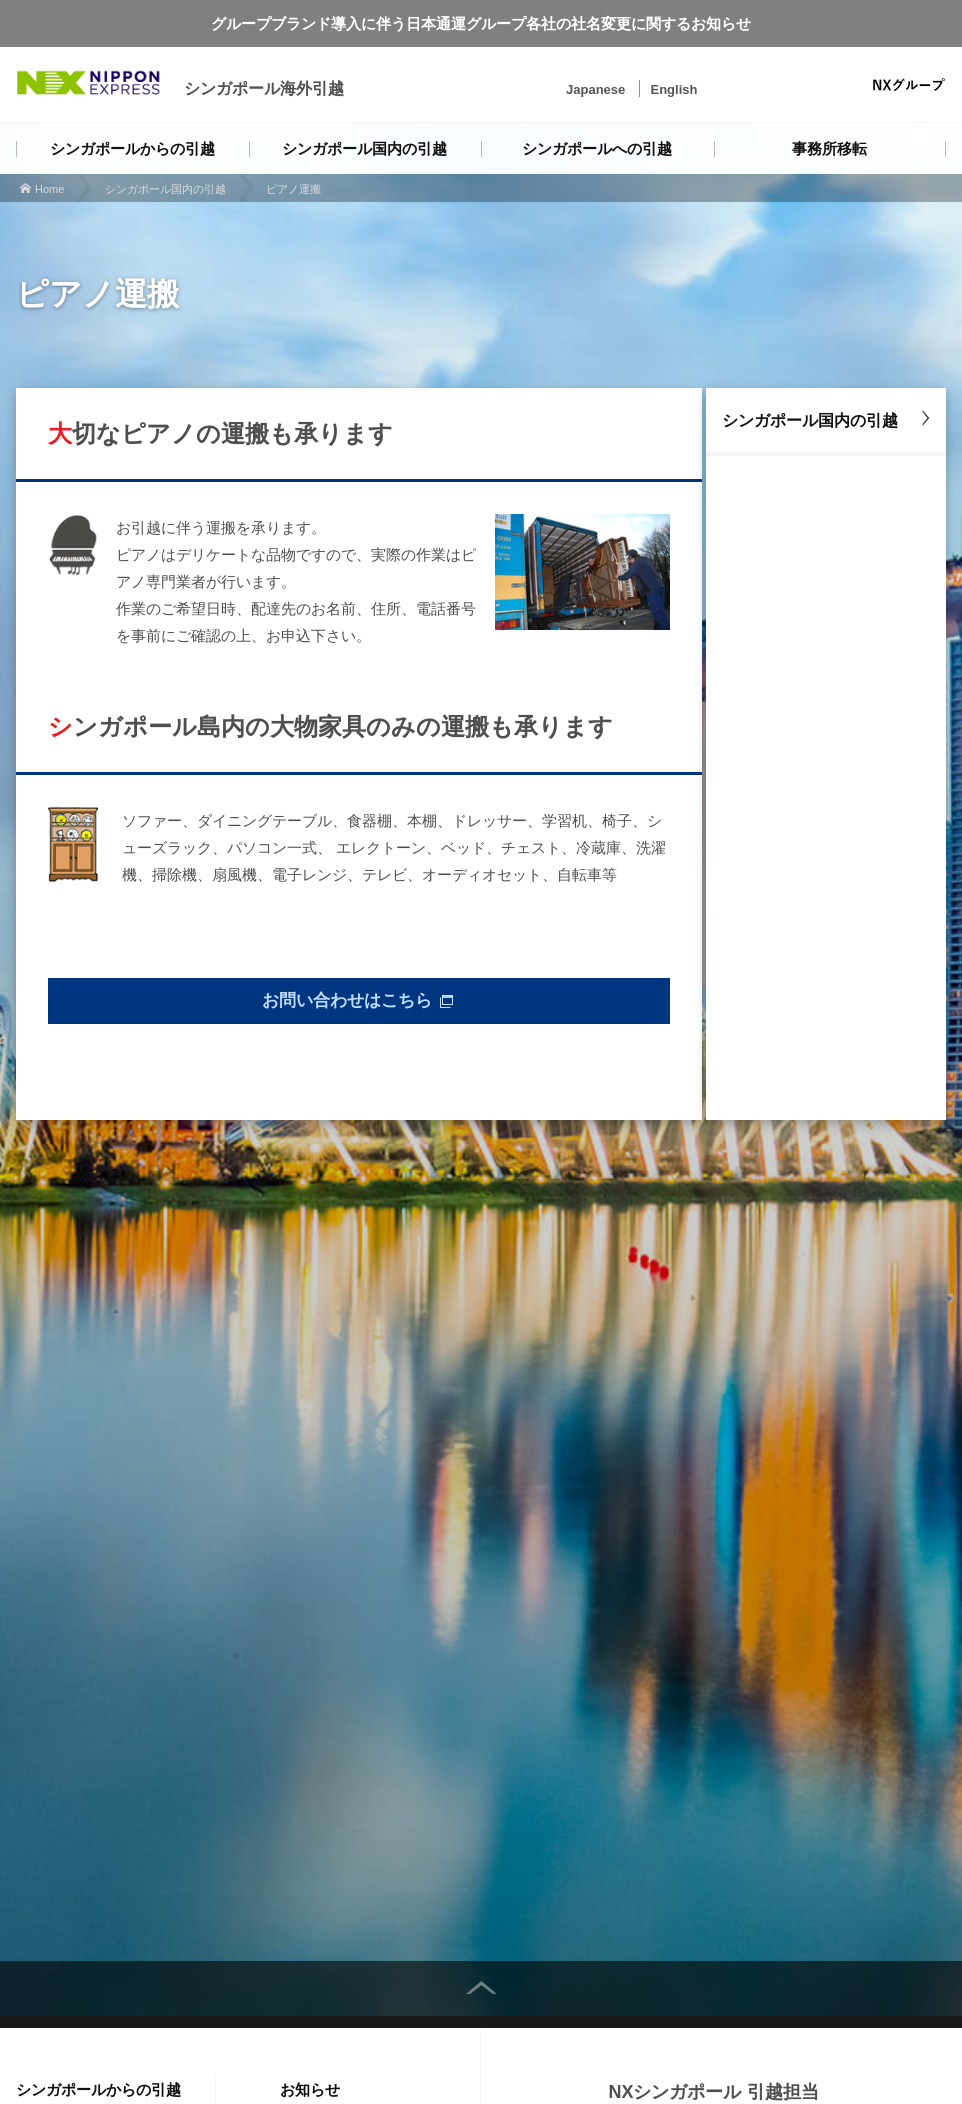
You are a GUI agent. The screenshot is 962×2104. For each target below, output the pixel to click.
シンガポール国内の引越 (364, 148)
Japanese (595, 89)
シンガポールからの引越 (132, 148)
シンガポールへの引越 (597, 148)
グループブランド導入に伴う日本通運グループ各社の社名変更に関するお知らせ (481, 23)
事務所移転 (829, 148)
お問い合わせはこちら (347, 1004)
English (673, 89)
